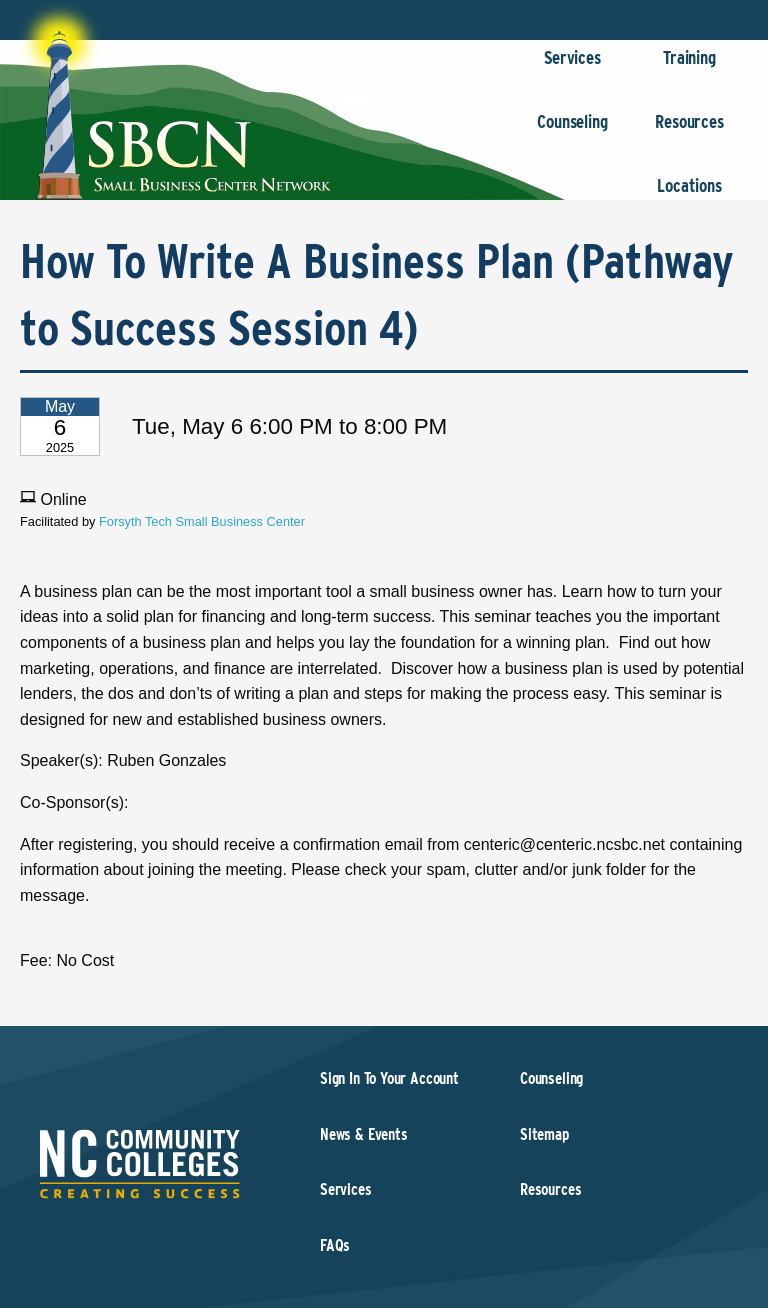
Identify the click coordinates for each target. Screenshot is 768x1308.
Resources (689, 131)
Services (572, 67)
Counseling (572, 131)
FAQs (335, 1245)
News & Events (364, 1134)
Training (689, 67)
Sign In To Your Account (389, 1078)
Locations (689, 195)
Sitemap (544, 1134)
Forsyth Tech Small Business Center (202, 521)
